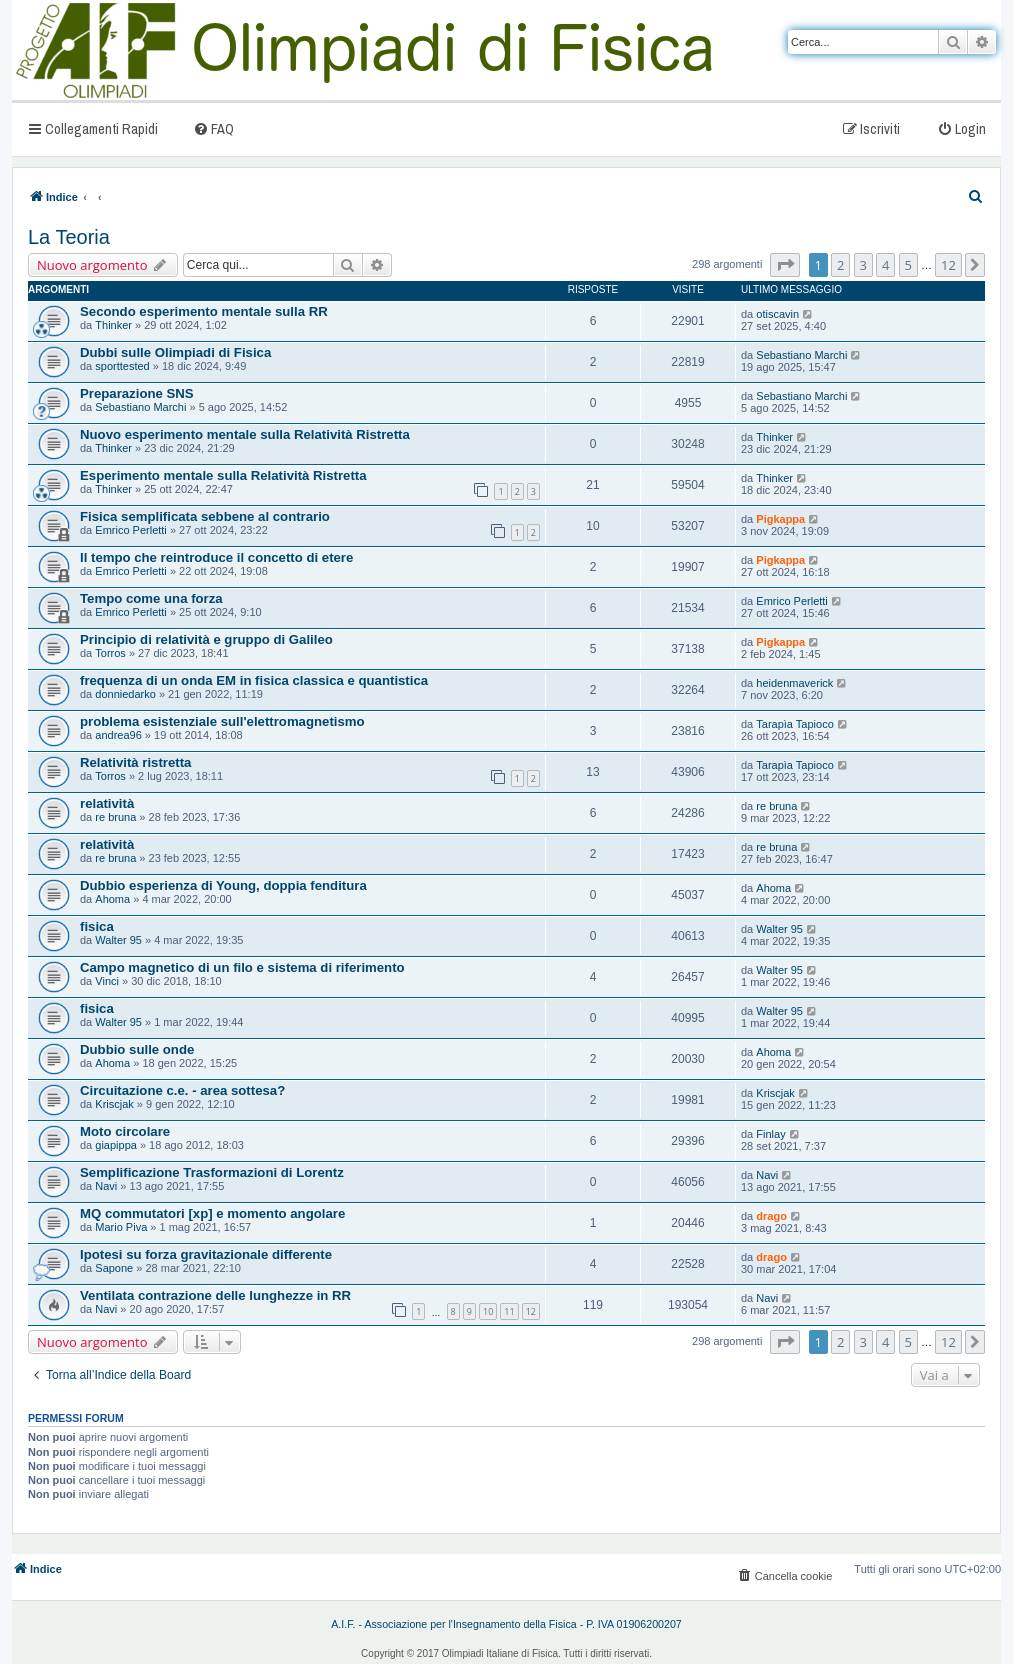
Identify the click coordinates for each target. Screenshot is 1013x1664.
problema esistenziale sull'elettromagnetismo (222, 721)
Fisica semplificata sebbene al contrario (205, 516)
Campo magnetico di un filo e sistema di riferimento (242, 967)
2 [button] (840, 265)
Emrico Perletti (131, 530)
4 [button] (885, 265)
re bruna (115, 817)
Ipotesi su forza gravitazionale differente (206, 1254)
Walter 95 (118, 940)
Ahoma (112, 899)
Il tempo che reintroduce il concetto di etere (216, 557)
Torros (110, 653)
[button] (785, 265)
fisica (97, 926)
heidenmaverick (794, 683)
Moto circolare (125, 1131)
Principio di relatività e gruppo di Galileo (206, 639)
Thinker (113, 325)
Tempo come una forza (151, 598)
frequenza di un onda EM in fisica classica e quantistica (254, 680)
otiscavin (777, 314)
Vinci (107, 981)
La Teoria (69, 237)
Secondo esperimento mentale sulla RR (204, 311)
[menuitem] (213, 128)
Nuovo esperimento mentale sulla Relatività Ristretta (245, 434)
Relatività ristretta (135, 762)
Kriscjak (114, 1104)
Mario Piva (121, 1227)
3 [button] (863, 265)
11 (509, 1311)
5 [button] (908, 265)
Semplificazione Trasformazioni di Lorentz (212, 1172)
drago (771, 1216)
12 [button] (948, 265)
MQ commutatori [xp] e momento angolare (212, 1213)
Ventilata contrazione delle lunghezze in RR (215, 1295)
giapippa (116, 1145)
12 (531, 1311)
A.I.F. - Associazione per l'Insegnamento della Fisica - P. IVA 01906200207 (506, 1624)
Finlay (770, 1134)
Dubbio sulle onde (137, 1049)
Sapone (114, 1268)
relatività (107, 803)
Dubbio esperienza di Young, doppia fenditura (223, 885)
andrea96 (118, 735)
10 (488, 1311)
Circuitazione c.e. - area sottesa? (182, 1090)
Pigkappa (780, 519)
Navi (106, 1186)
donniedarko (125, 694)
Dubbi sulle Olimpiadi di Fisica (175, 352)
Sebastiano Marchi (801, 355)
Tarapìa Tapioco (794, 724)
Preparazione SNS (137, 393)
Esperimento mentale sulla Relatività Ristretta (223, 475)
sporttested (122, 366)
